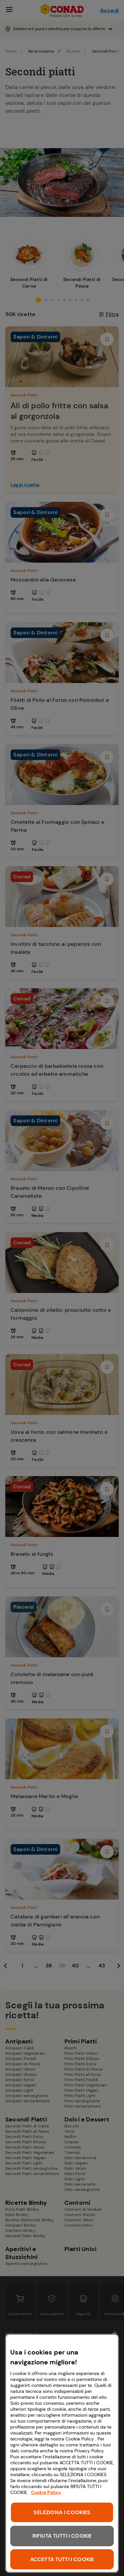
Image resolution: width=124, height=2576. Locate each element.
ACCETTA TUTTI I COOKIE (62, 2559)
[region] (62, 2453)
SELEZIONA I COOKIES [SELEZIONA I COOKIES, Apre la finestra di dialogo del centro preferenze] (61, 2512)
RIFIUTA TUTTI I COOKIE (62, 2535)
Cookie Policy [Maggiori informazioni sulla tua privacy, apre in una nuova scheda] (46, 2492)
